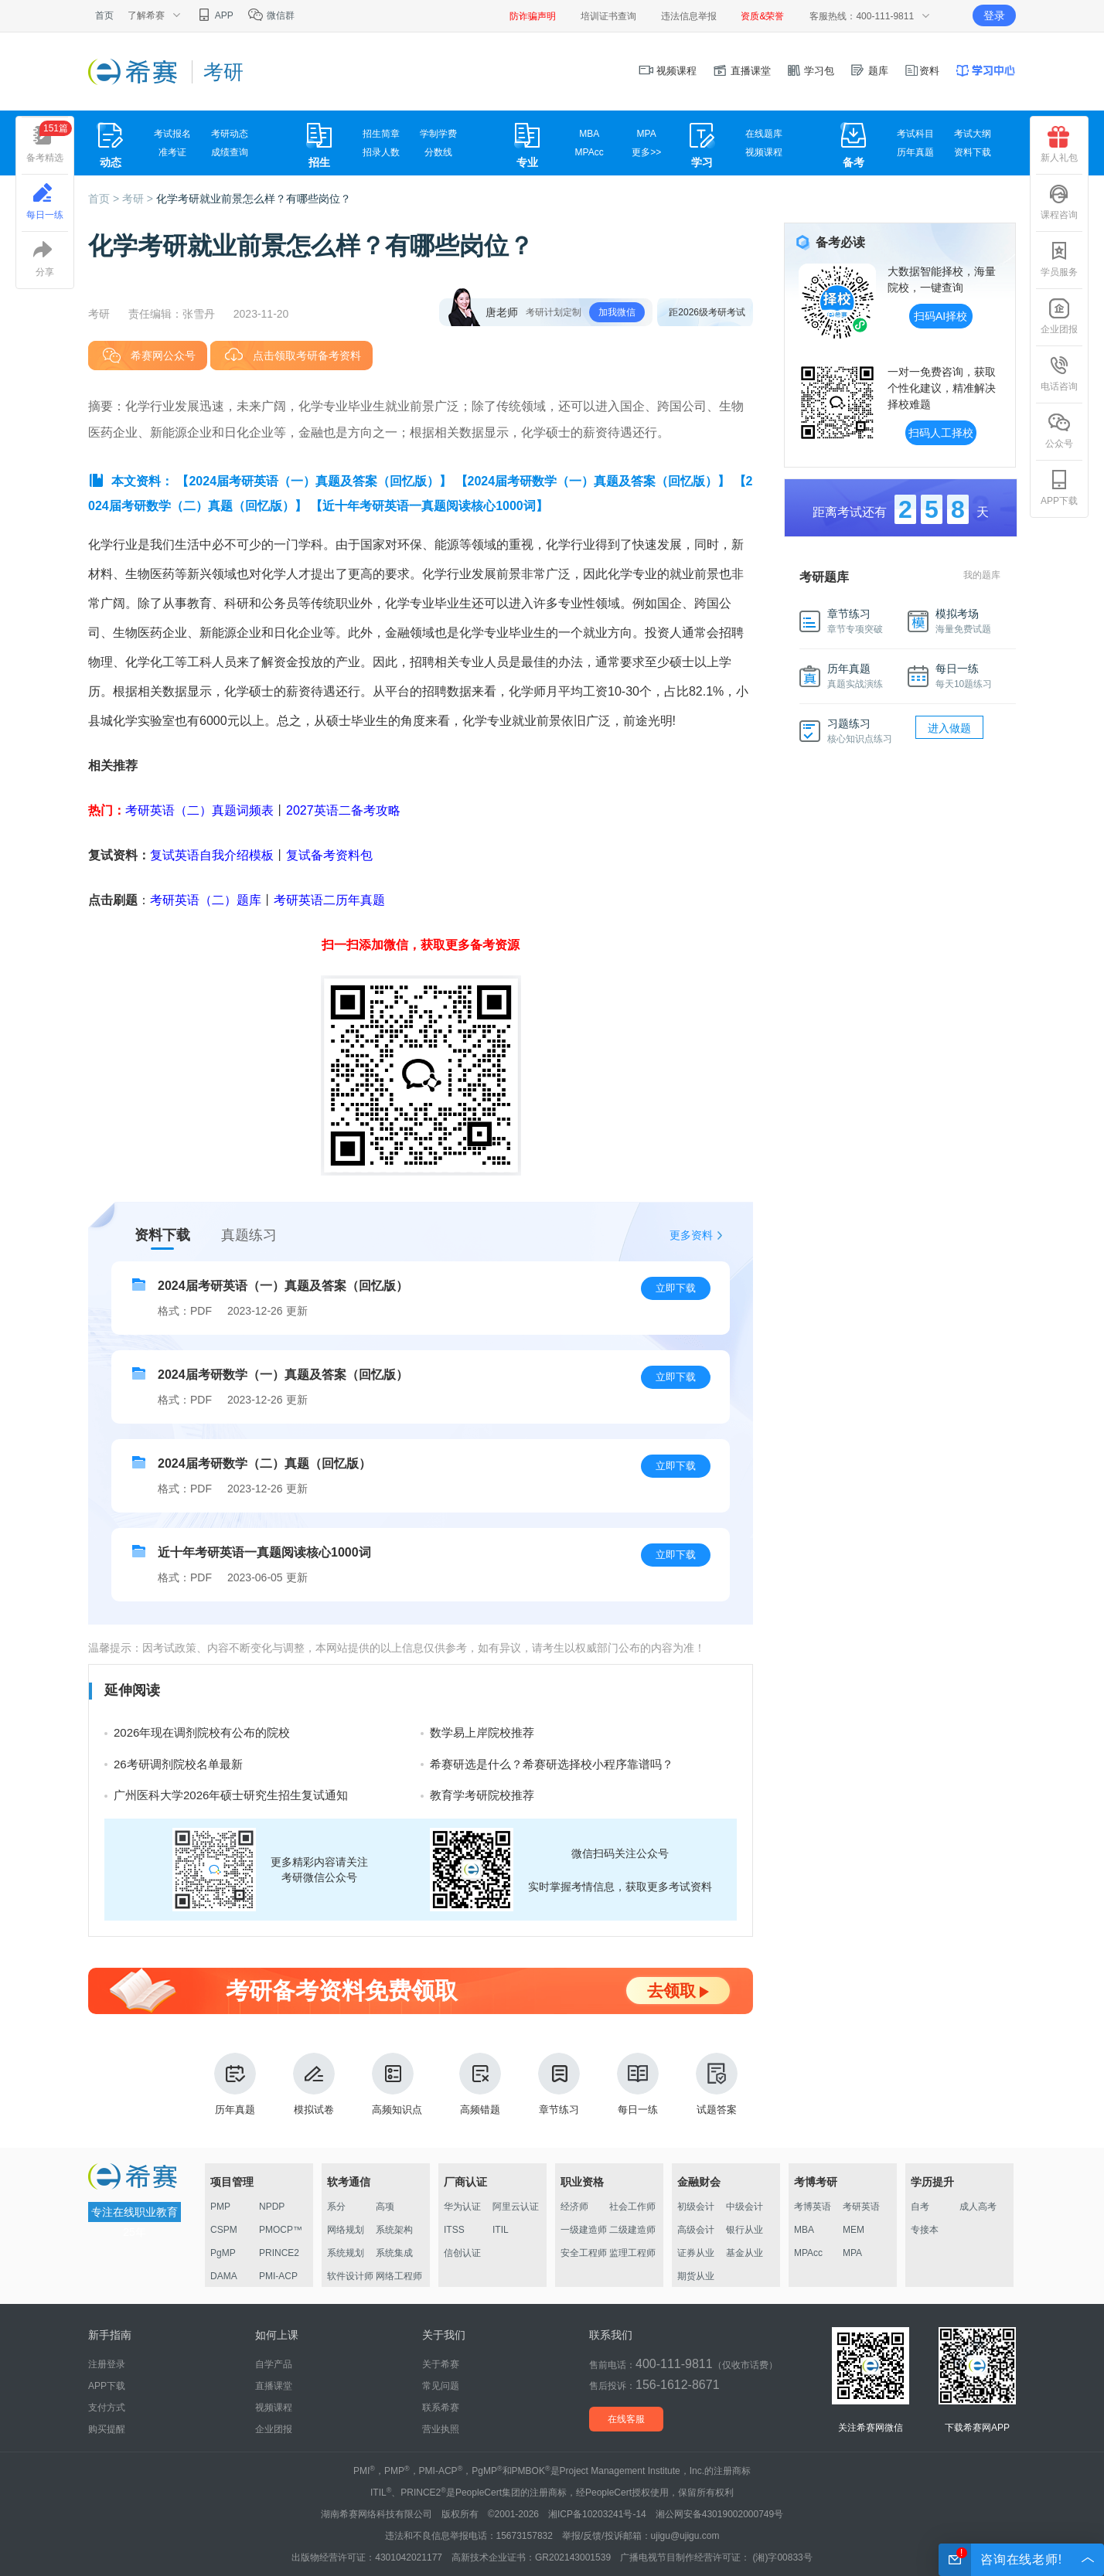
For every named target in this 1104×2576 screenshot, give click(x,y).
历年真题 (915, 152)
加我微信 (616, 312)
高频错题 (480, 2084)
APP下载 (1059, 487)
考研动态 (229, 133)
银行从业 (744, 2229)
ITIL (500, 2229)
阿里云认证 (515, 2206)
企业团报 (1059, 316)
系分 (336, 2206)
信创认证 (462, 2253)
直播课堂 (741, 71)
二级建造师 (632, 2229)
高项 (385, 2206)
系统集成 (394, 2253)
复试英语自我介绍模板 (212, 855)
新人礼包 (1059, 144)
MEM (853, 2229)
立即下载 (676, 1288)
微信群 (271, 15)
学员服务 (1059, 258)
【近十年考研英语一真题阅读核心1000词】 (429, 505)
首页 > (105, 198)
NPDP (272, 2206)
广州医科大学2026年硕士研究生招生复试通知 (231, 1795)
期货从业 (695, 2276)
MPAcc (589, 152)
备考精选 (49, 142)
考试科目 (915, 133)
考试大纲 (972, 133)
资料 (921, 71)
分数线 (438, 152)
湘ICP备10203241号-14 (597, 2514)
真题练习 (249, 1235)
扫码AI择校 (940, 316)
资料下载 (972, 152)
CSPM (223, 2229)
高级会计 (695, 2229)
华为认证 (462, 2206)
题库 (869, 71)
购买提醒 (106, 2429)
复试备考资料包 (329, 855)
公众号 (1059, 430)
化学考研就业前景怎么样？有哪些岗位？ (253, 198)
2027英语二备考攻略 (343, 810)
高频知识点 (397, 2084)
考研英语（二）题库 (205, 900)
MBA (589, 133)
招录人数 (381, 152)
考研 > (139, 198)
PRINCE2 (279, 2253)
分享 (44, 258)
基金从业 (744, 2253)
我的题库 (981, 575)
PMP (220, 2206)
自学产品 (273, 2364)
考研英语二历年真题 (329, 900)
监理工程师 (632, 2253)
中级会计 (744, 2206)
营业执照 (440, 2429)
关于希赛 (440, 2364)
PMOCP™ (280, 2229)
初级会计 (695, 2206)
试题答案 (717, 2084)
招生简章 (381, 133)
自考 (920, 2206)
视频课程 (668, 71)
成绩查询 (229, 152)
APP (214, 15)
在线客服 (626, 2419)
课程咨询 (1059, 201)
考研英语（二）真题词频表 (199, 810)
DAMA (223, 2276)
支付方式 (106, 2407)
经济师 (574, 2206)
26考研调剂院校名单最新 (178, 1764)
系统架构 (394, 2229)
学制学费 (438, 133)
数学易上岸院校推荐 (482, 1732)
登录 (994, 15)
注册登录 (106, 2364)
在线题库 (763, 133)
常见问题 (440, 2385)
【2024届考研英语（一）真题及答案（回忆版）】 (313, 481)
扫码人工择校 (940, 433)
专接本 (925, 2229)
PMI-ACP (278, 2276)
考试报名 (172, 133)
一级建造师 (584, 2229)
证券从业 (695, 2253)
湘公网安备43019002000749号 (719, 2514)
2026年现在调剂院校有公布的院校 (202, 1732)
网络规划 (345, 2229)
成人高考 (978, 2206)
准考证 (172, 152)
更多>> (646, 152)
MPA (646, 133)
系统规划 (345, 2253)
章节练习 (559, 2084)
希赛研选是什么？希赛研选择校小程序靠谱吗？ (551, 1764)
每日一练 (638, 2084)
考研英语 (861, 2206)
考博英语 (812, 2206)
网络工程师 (399, 2276)
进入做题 (949, 728)
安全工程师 (584, 2253)
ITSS (454, 2229)
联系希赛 (440, 2407)
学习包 (810, 71)
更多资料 (691, 1235)
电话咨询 (1059, 373)
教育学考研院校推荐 (482, 1795)
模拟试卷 (314, 2084)
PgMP (223, 2253)
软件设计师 (350, 2276)
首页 (104, 15)
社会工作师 (632, 2206)
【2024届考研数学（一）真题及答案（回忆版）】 (593, 481)
